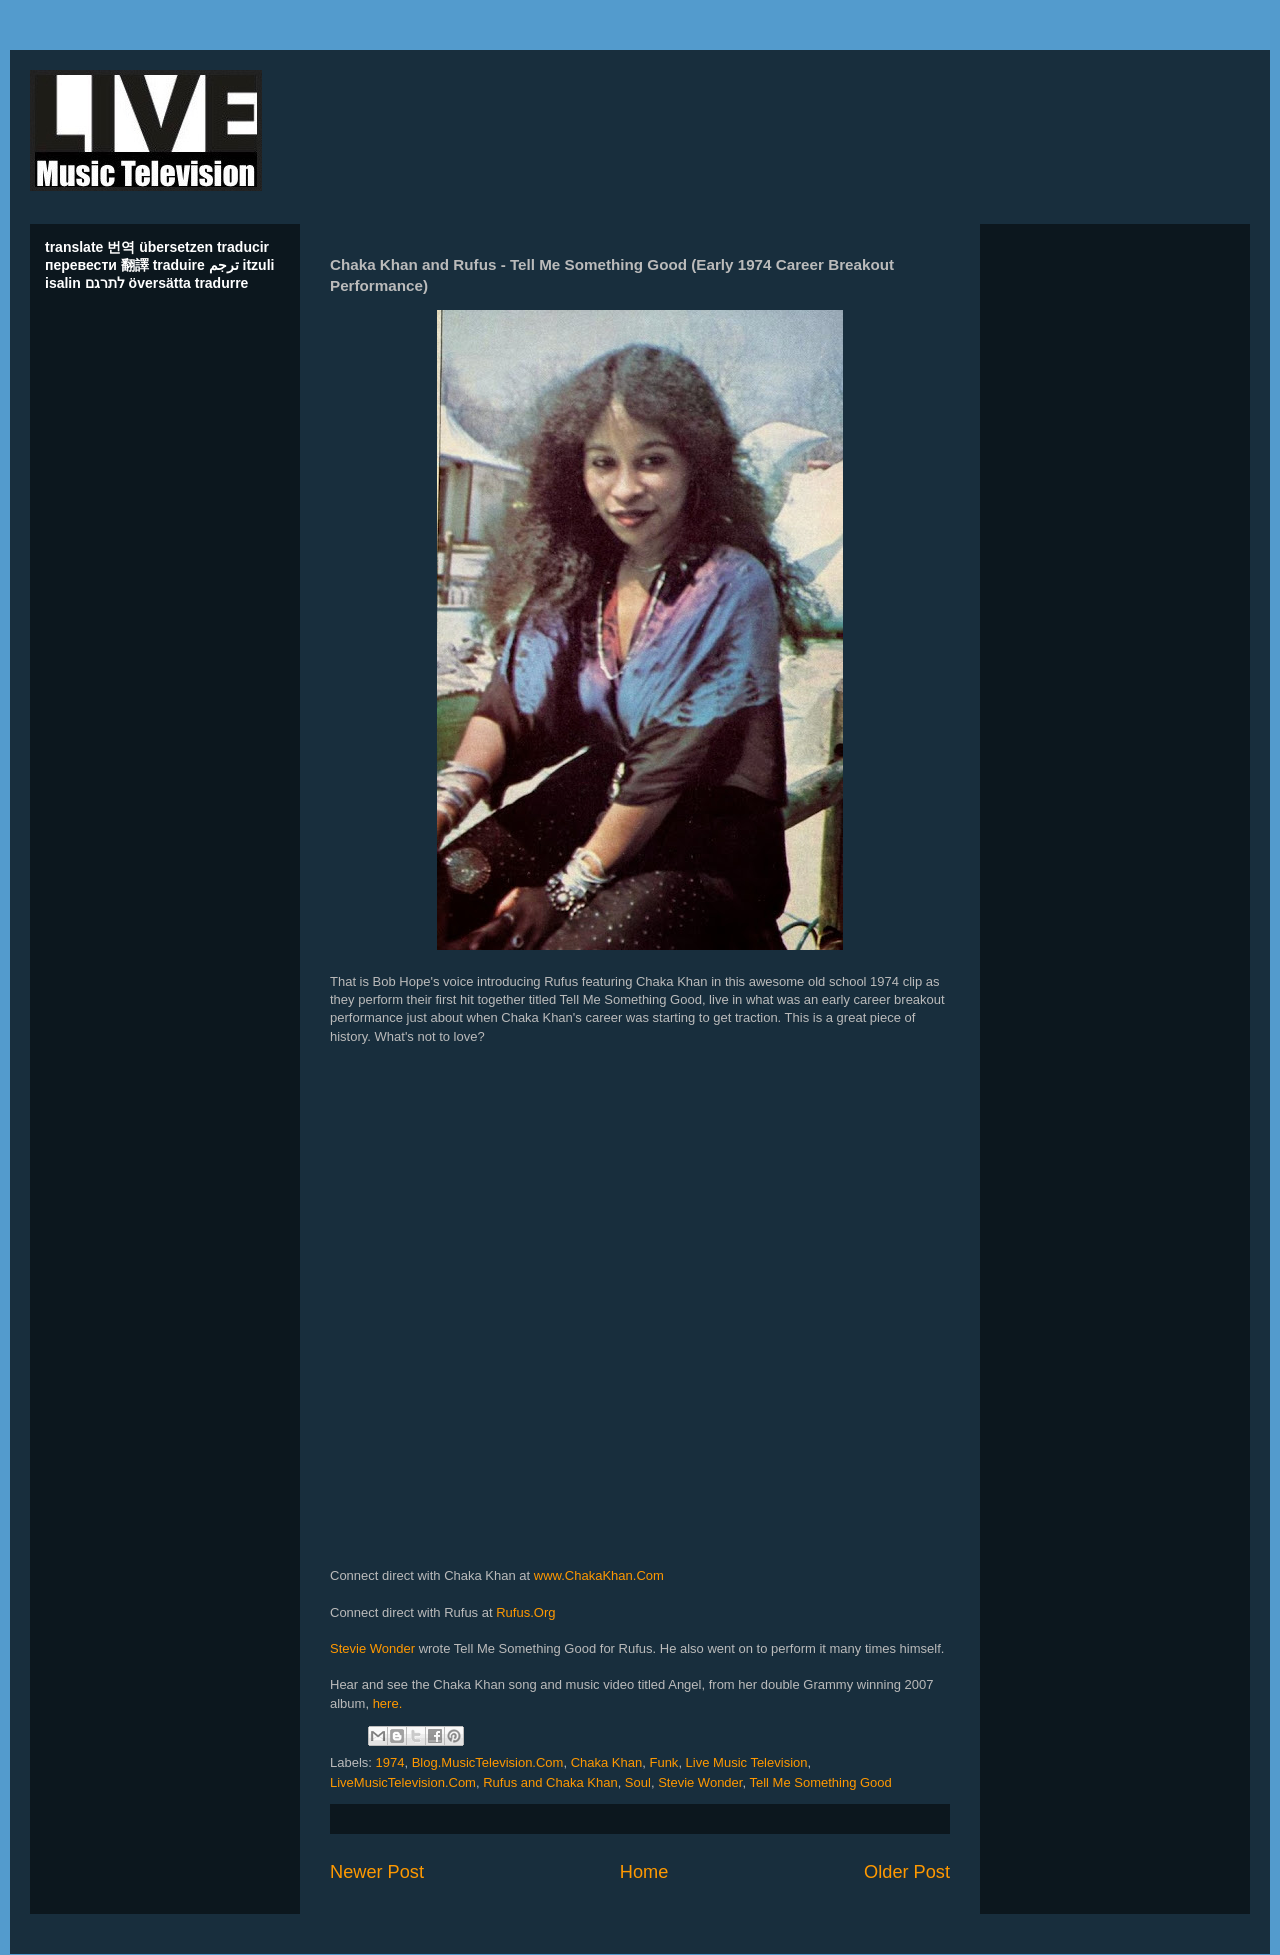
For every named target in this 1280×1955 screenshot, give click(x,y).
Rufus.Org (525, 1612)
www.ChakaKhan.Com (599, 1575)
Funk (663, 1762)
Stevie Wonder (372, 1648)
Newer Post (377, 1872)
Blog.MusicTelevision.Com (488, 1762)
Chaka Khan (607, 1762)
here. (388, 1703)
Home (644, 1872)
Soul (638, 1782)
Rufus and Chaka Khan (550, 1782)
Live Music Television (747, 1762)
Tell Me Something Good (820, 1782)
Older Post (907, 1872)
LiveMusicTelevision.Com (403, 1782)
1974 (390, 1762)
